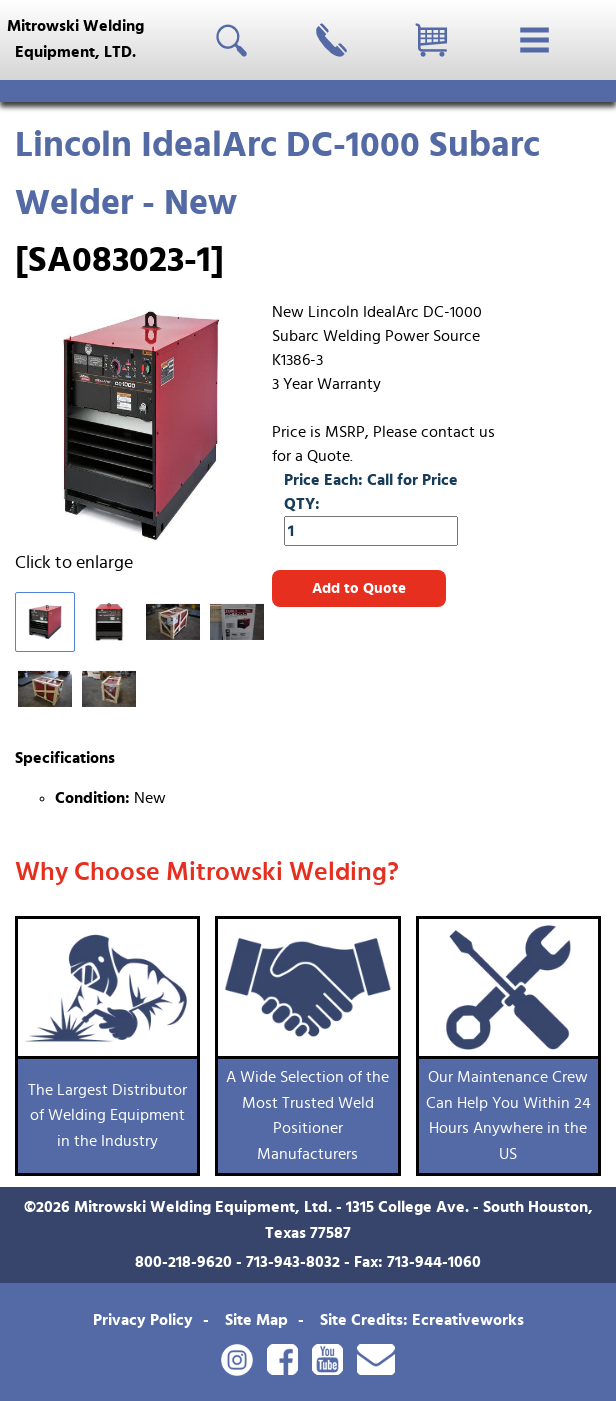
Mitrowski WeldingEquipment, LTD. (75, 39)
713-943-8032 (293, 1262)
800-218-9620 (183, 1262)
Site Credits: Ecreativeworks (422, 1320)
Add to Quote (359, 588)
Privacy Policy (143, 1320)
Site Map (256, 1320)
